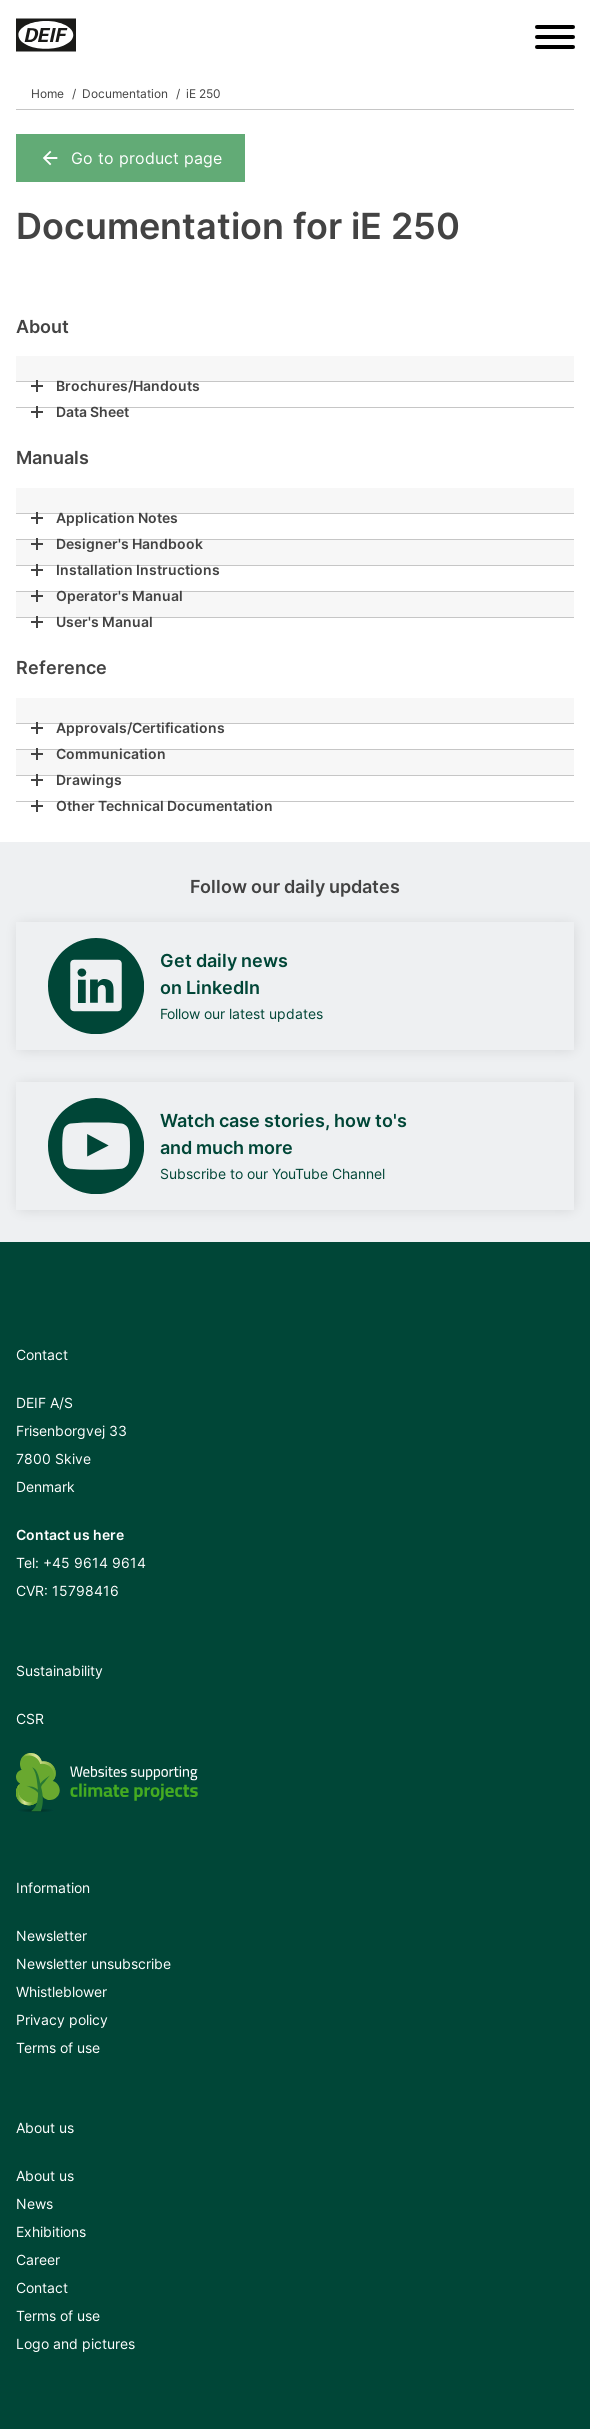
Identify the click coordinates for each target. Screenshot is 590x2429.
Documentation (125, 93)
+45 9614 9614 (94, 1562)
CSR (30, 1718)
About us (45, 2175)
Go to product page (130, 158)
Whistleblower (61, 1991)
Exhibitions (51, 2231)
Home (47, 93)
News (34, 2203)
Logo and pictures (75, 2343)
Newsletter (51, 1935)
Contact (42, 2287)
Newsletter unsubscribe (93, 1963)
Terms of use (58, 2047)
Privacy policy (62, 2019)
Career (38, 2259)
